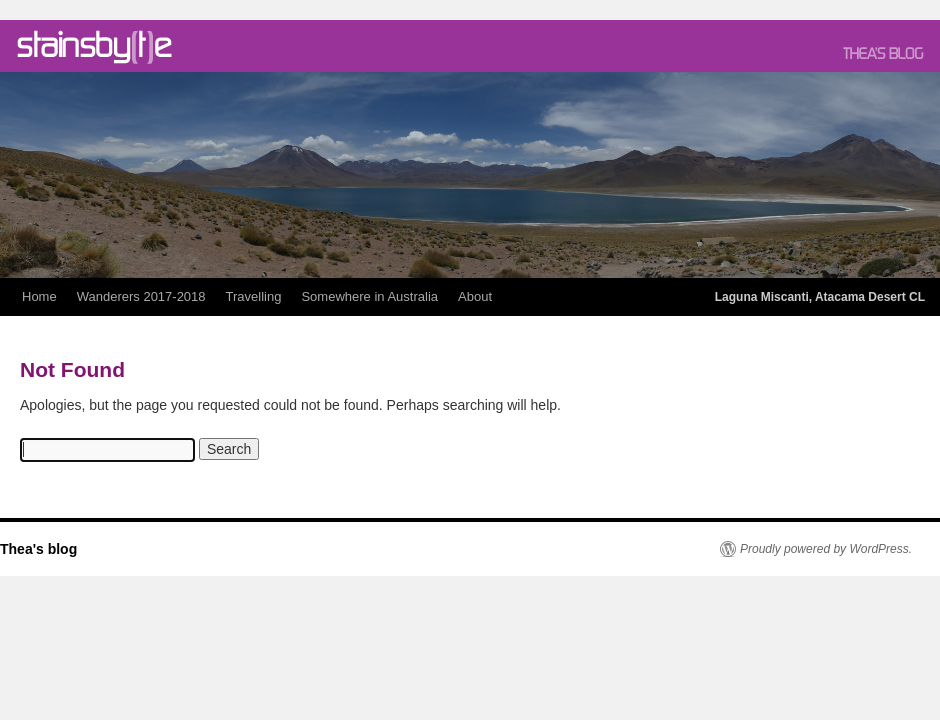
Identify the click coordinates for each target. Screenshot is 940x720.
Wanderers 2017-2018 (141, 296)
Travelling (254, 296)
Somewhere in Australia (369, 296)
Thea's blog (38, 549)
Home (39, 296)
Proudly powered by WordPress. (826, 549)
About (475, 296)
